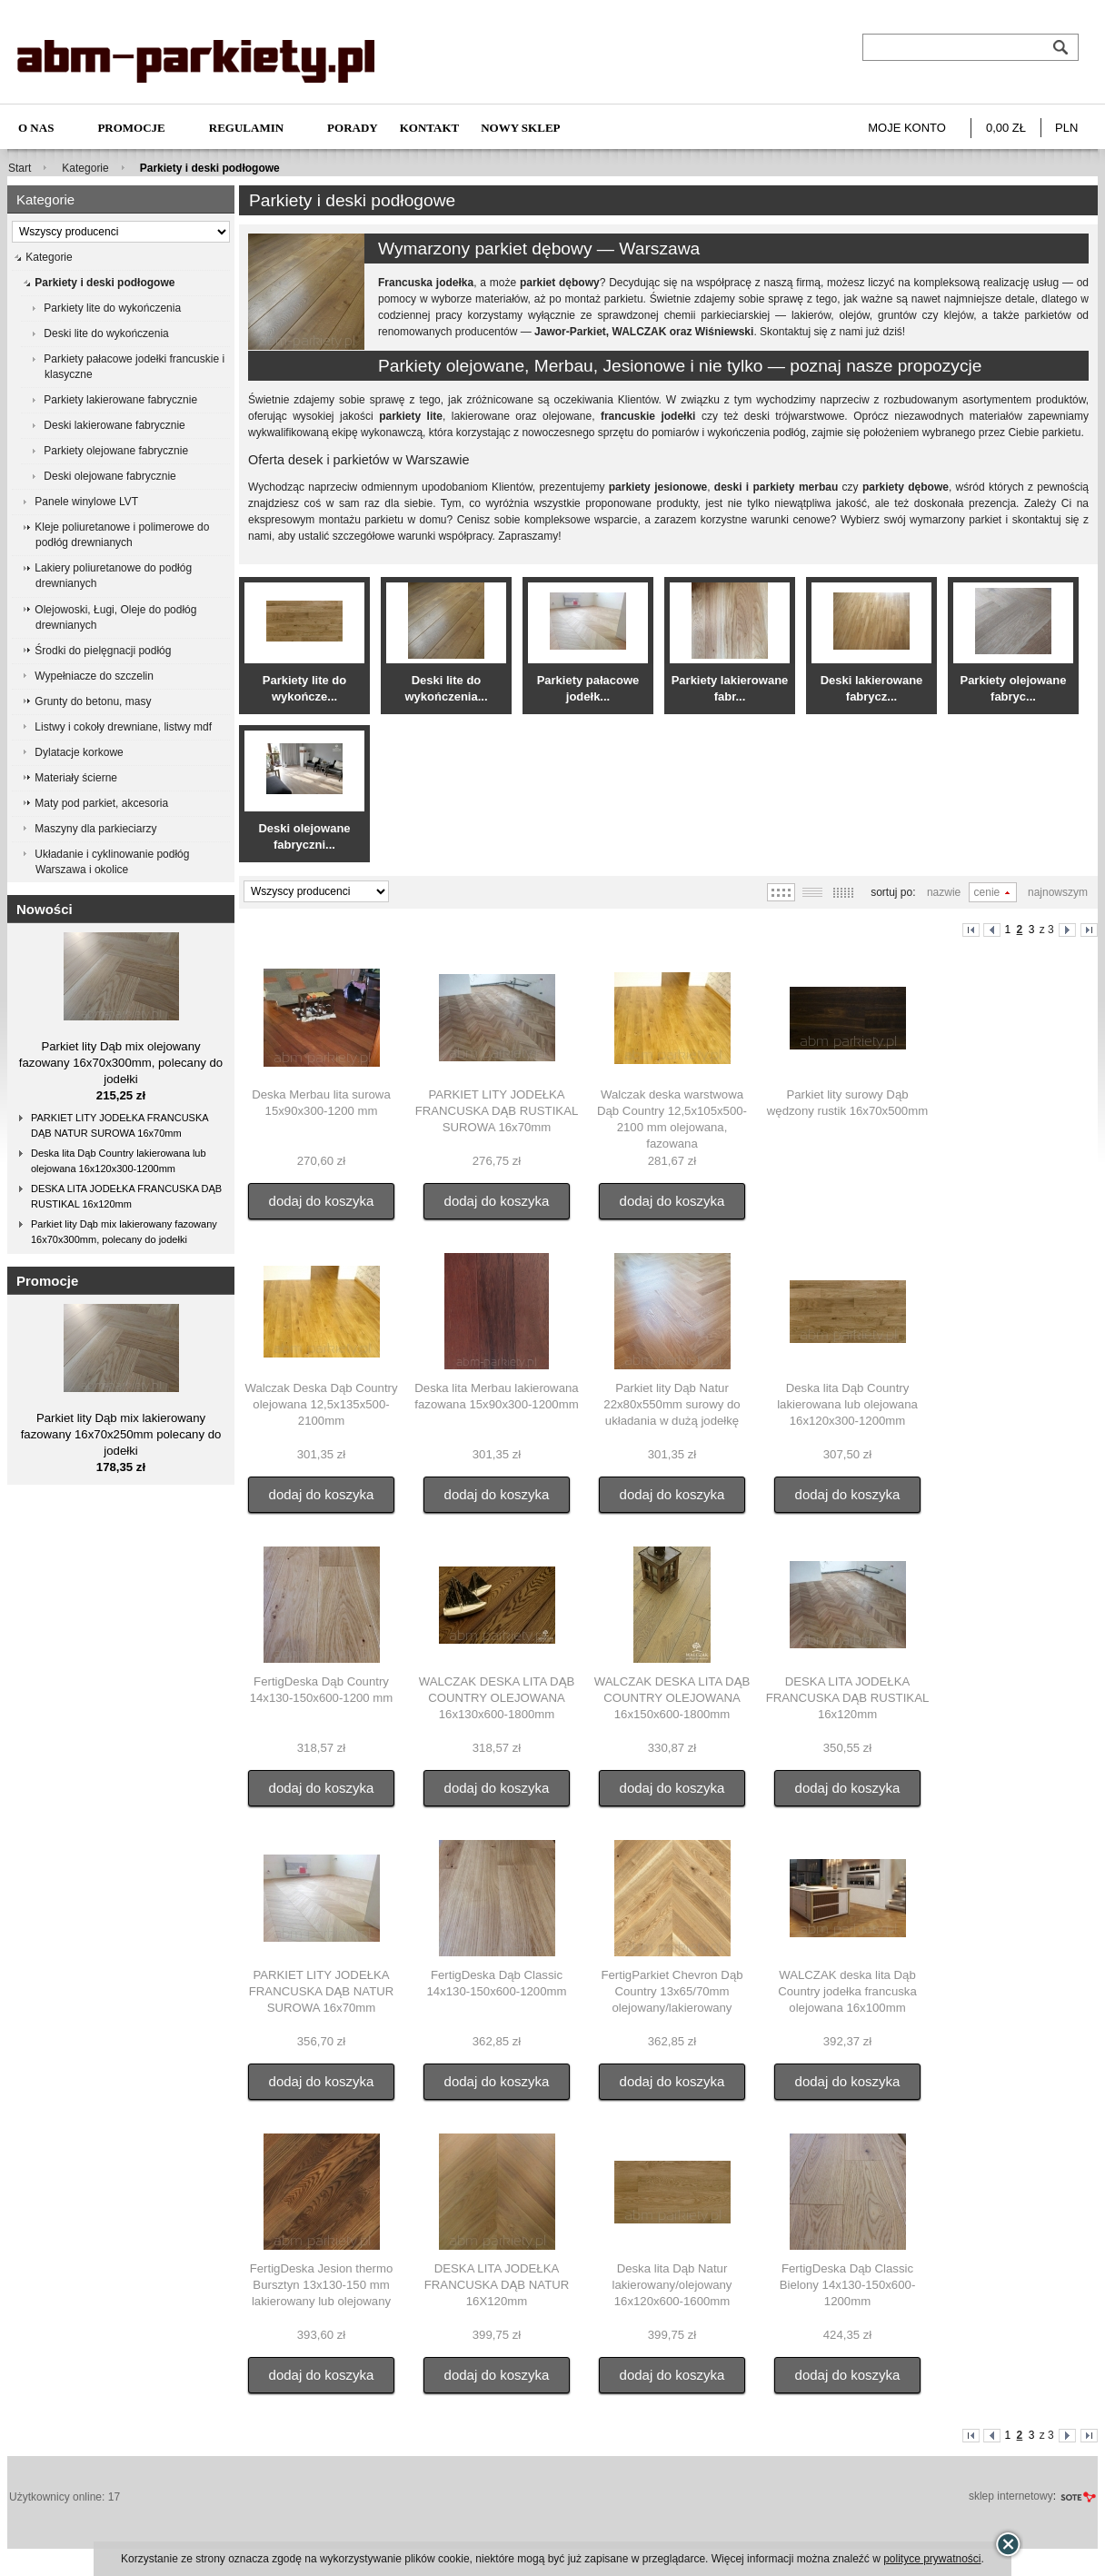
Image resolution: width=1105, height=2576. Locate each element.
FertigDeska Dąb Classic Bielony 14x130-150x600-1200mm (848, 2285)
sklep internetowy (1011, 2496)
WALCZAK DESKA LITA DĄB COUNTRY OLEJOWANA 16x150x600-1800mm (672, 1698)
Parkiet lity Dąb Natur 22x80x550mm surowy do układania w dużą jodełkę (671, 1404)
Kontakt (430, 127)
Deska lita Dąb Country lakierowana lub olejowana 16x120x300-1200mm (118, 1161)
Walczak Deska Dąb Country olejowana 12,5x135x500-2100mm (320, 1404)
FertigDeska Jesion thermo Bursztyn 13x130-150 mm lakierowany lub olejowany (321, 2285)
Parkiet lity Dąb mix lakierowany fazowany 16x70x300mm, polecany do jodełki (124, 1231)
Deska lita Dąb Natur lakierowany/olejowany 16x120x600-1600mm (672, 2285)
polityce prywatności (932, 2558)
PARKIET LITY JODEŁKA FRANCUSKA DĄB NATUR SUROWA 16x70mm (120, 1125)
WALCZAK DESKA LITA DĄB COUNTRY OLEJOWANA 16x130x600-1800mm (497, 1698)
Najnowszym (1058, 892)
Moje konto (907, 127)
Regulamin (246, 127)
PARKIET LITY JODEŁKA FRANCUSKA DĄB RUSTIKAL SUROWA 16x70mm (497, 1111)
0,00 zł (1006, 127)
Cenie (987, 892)
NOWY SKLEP (520, 127)
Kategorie (85, 168)
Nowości (44, 909)
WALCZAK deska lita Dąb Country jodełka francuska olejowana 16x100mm (847, 1991)
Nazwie (944, 892)
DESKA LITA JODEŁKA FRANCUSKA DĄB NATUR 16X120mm (497, 2285)
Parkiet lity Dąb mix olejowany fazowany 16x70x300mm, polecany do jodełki (121, 1062)
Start (19, 168)
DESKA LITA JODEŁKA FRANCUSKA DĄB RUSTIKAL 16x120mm (126, 1196)
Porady (352, 127)
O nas (36, 127)
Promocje (130, 127)
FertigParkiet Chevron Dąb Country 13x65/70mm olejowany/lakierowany (671, 1991)
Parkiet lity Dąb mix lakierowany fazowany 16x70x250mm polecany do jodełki (121, 1434)
